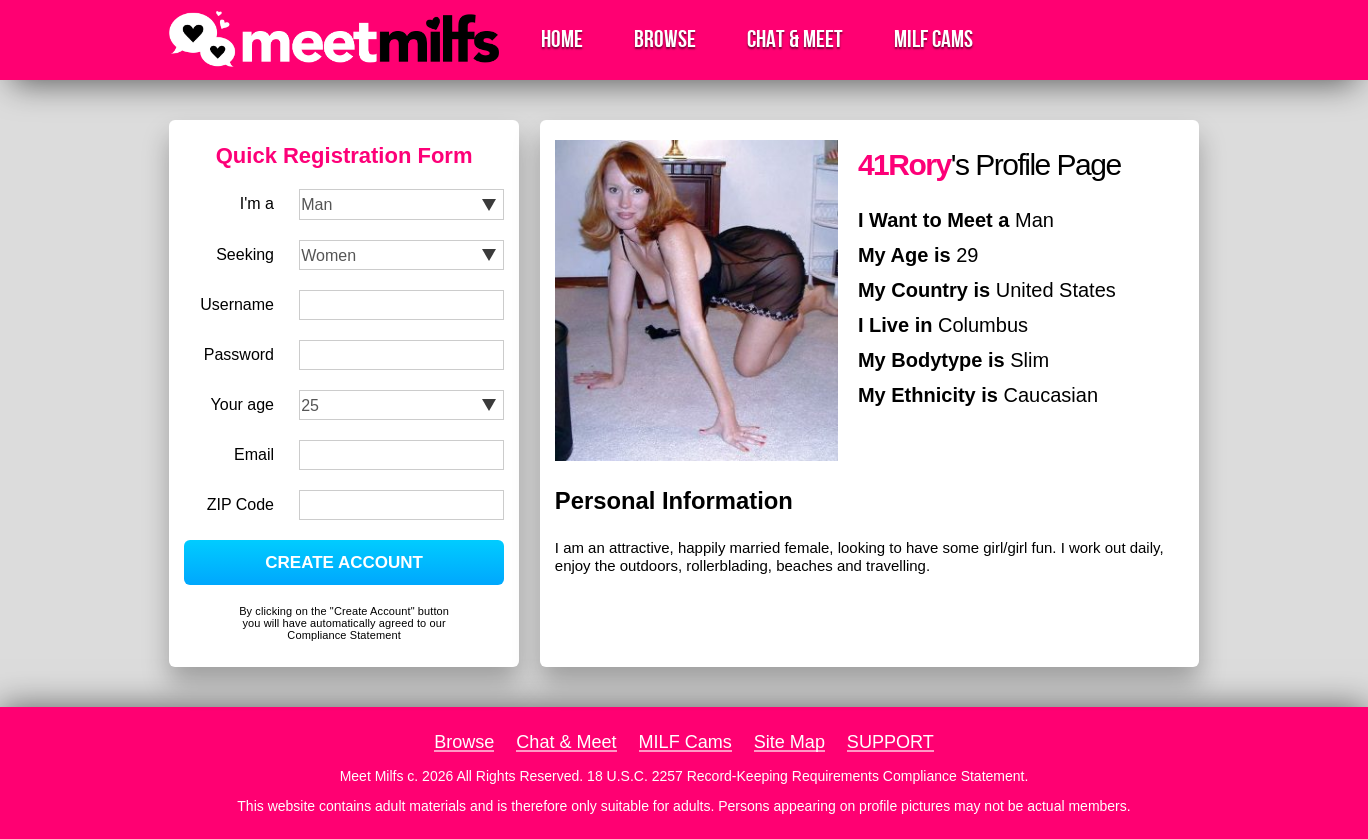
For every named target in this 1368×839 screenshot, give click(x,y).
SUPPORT (890, 742)
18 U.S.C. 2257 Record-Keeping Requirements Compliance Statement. (807, 776)
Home (562, 39)
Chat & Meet (795, 39)
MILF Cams (933, 39)
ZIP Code (240, 504)
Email (254, 454)
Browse (665, 39)
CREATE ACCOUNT (344, 562)
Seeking (245, 254)
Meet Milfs (372, 776)
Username (237, 304)
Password (239, 354)
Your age (242, 404)
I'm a (257, 203)
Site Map (789, 742)
